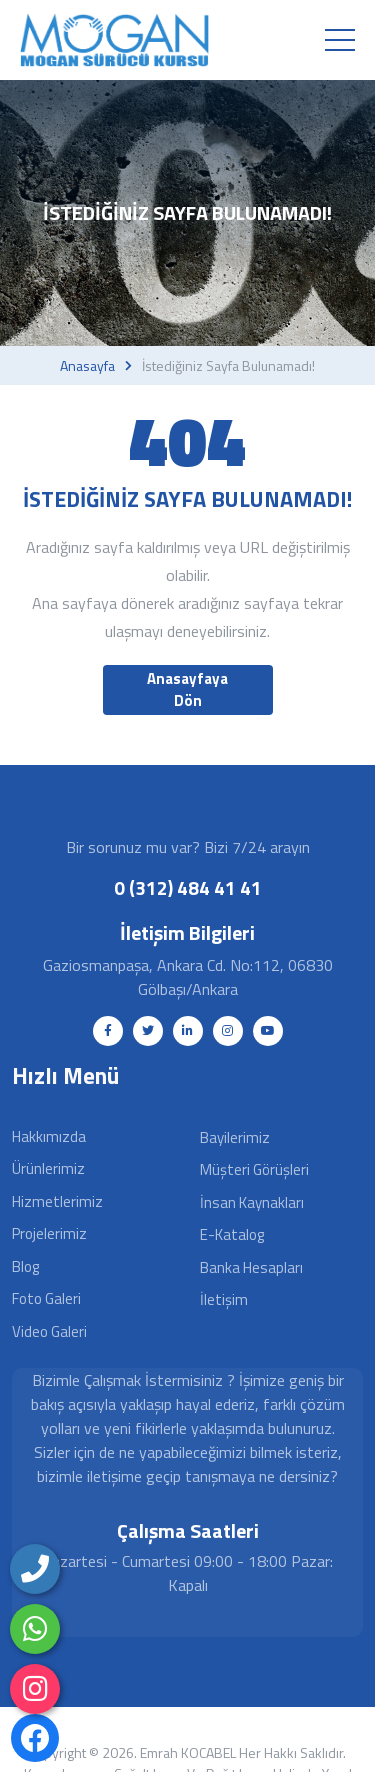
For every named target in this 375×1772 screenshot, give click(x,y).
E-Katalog (232, 1234)
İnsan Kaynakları (252, 1202)
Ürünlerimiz (48, 1168)
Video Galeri (49, 1331)
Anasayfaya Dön (187, 690)
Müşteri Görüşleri (254, 1169)
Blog (25, 1266)
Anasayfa (87, 366)
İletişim (224, 1299)
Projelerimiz (49, 1233)
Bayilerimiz (235, 1137)
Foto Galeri (46, 1298)
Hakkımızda (49, 1136)
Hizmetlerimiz (57, 1201)
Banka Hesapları (251, 1267)
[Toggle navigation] (340, 40)
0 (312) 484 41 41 (188, 887)
